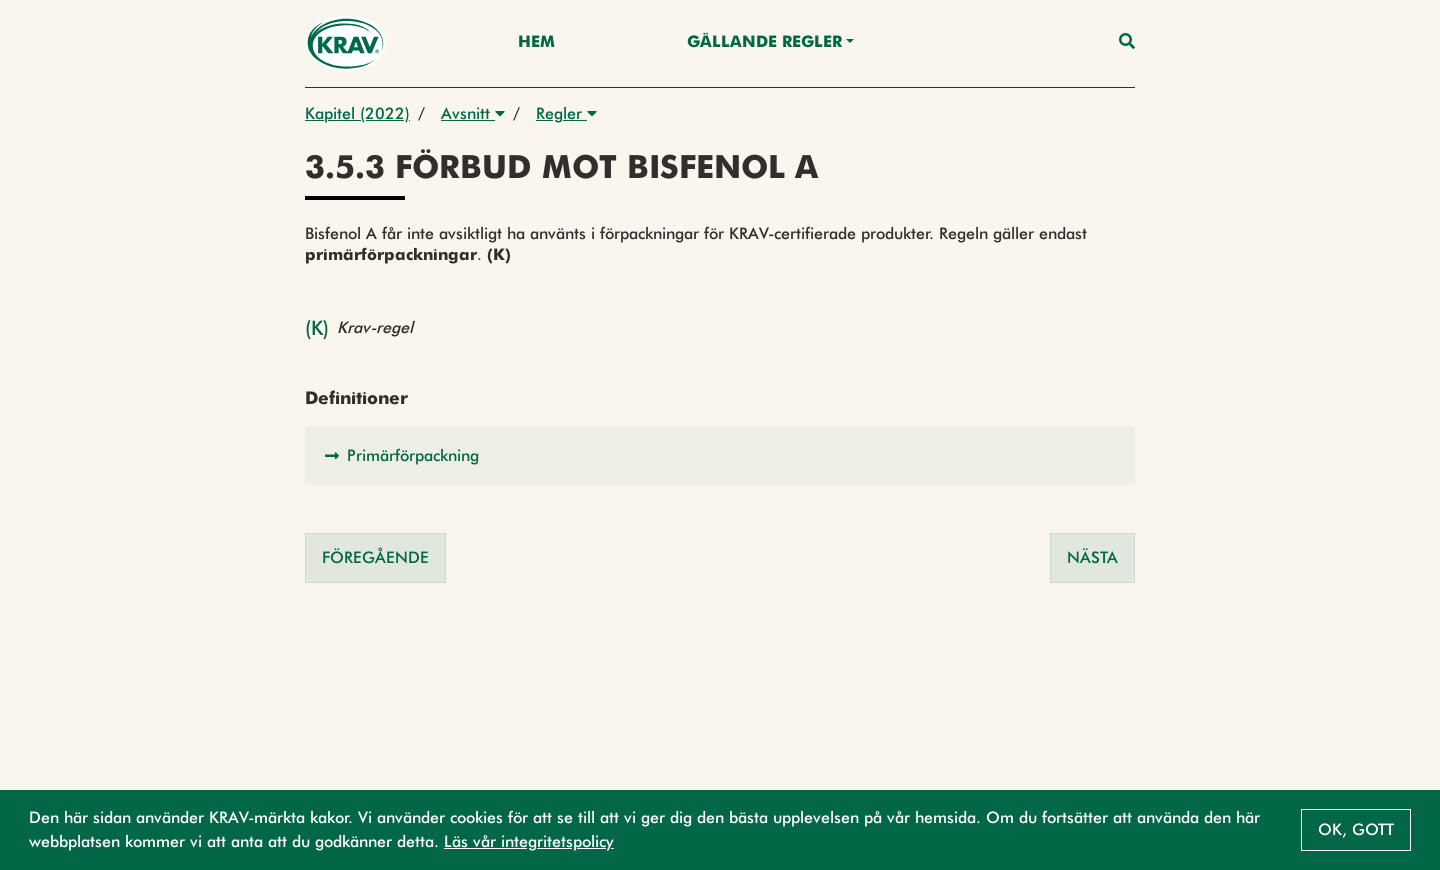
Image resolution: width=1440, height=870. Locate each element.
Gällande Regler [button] (764, 43)
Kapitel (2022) (357, 113)
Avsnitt (473, 113)
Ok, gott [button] (1356, 829)
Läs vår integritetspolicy (529, 841)
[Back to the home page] (345, 43)
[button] (720, 455)
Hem (536, 43)
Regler (566, 113)
